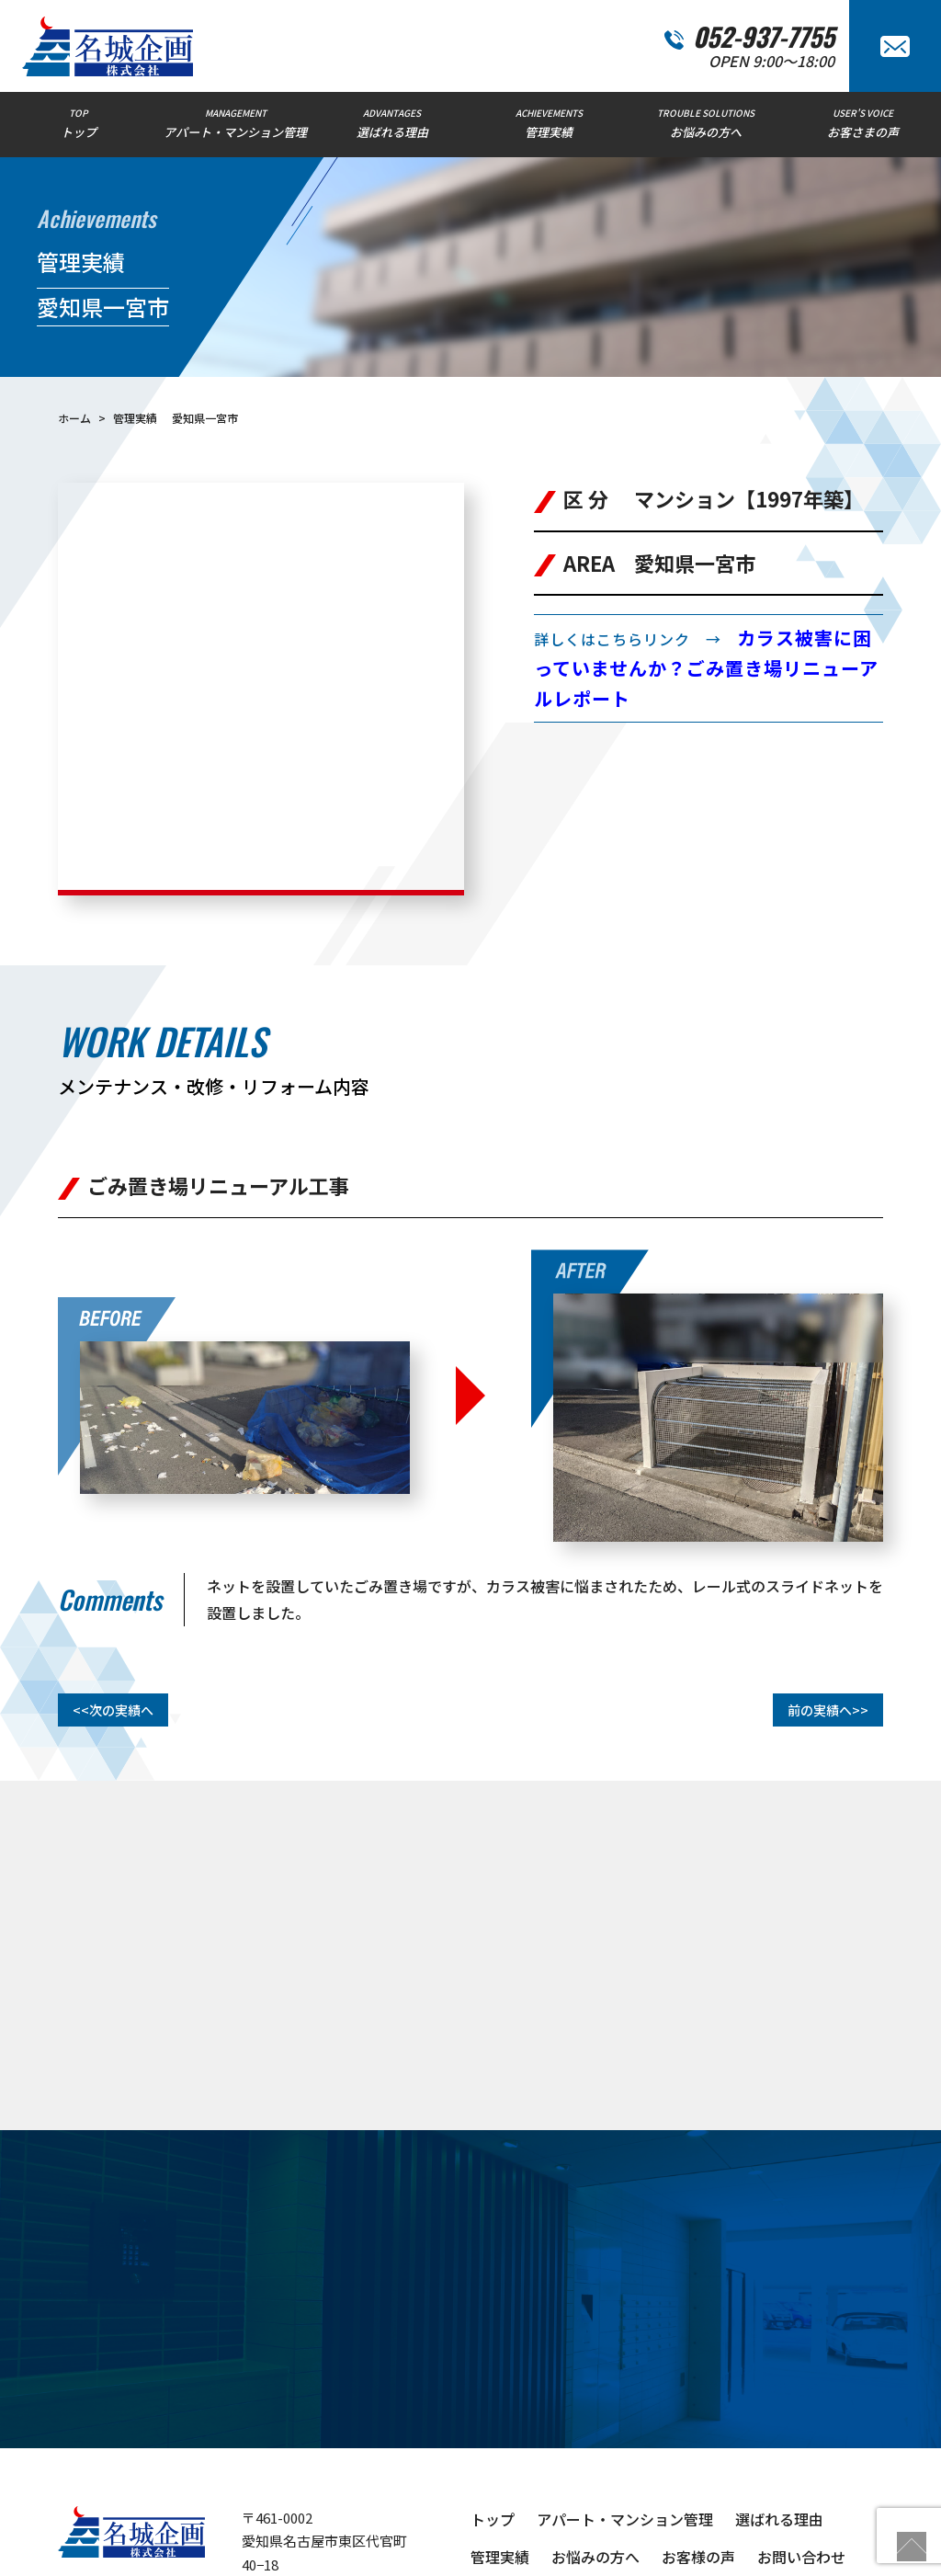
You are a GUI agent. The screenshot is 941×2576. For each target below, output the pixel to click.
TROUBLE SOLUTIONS (706, 123)
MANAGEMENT (235, 123)
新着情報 (580, 2470)
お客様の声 (698, 2433)
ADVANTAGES (391, 123)
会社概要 (499, 2470)
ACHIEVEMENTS (549, 123)
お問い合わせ (801, 2433)
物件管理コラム (683, 2470)
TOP (78, 123)
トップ (492, 2395)
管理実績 (499, 2433)
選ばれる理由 (779, 2395)
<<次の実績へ (113, 1586)
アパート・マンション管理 (625, 2395)
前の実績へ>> (828, 1586)
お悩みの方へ (595, 2433)
